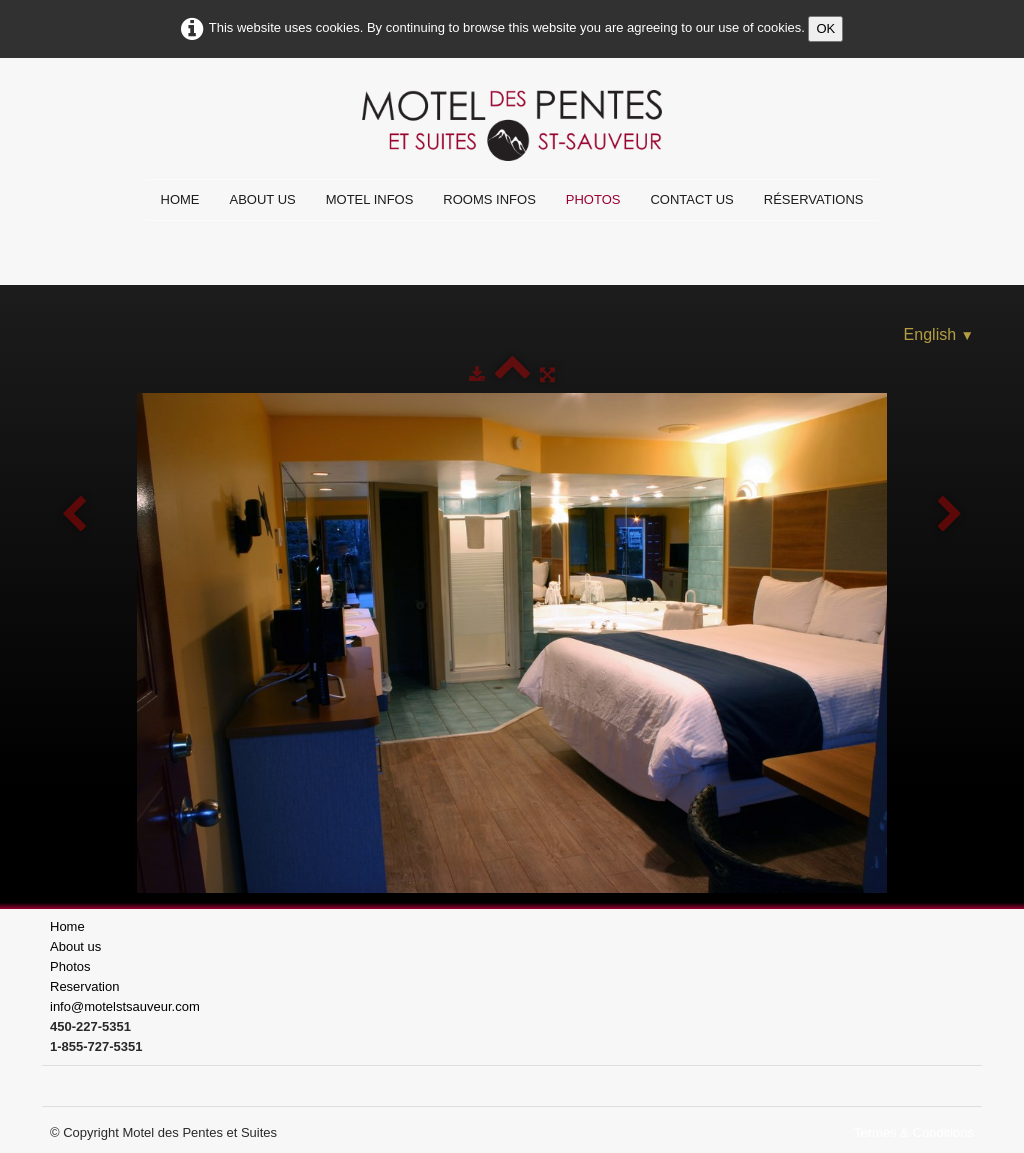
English (939, 334)
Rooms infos (489, 199)
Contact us (691, 199)
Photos (593, 199)
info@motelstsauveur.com (125, 1006)
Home (180, 199)
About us (263, 199)
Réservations (814, 199)
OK (825, 28)
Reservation (84, 986)
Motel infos (370, 199)
